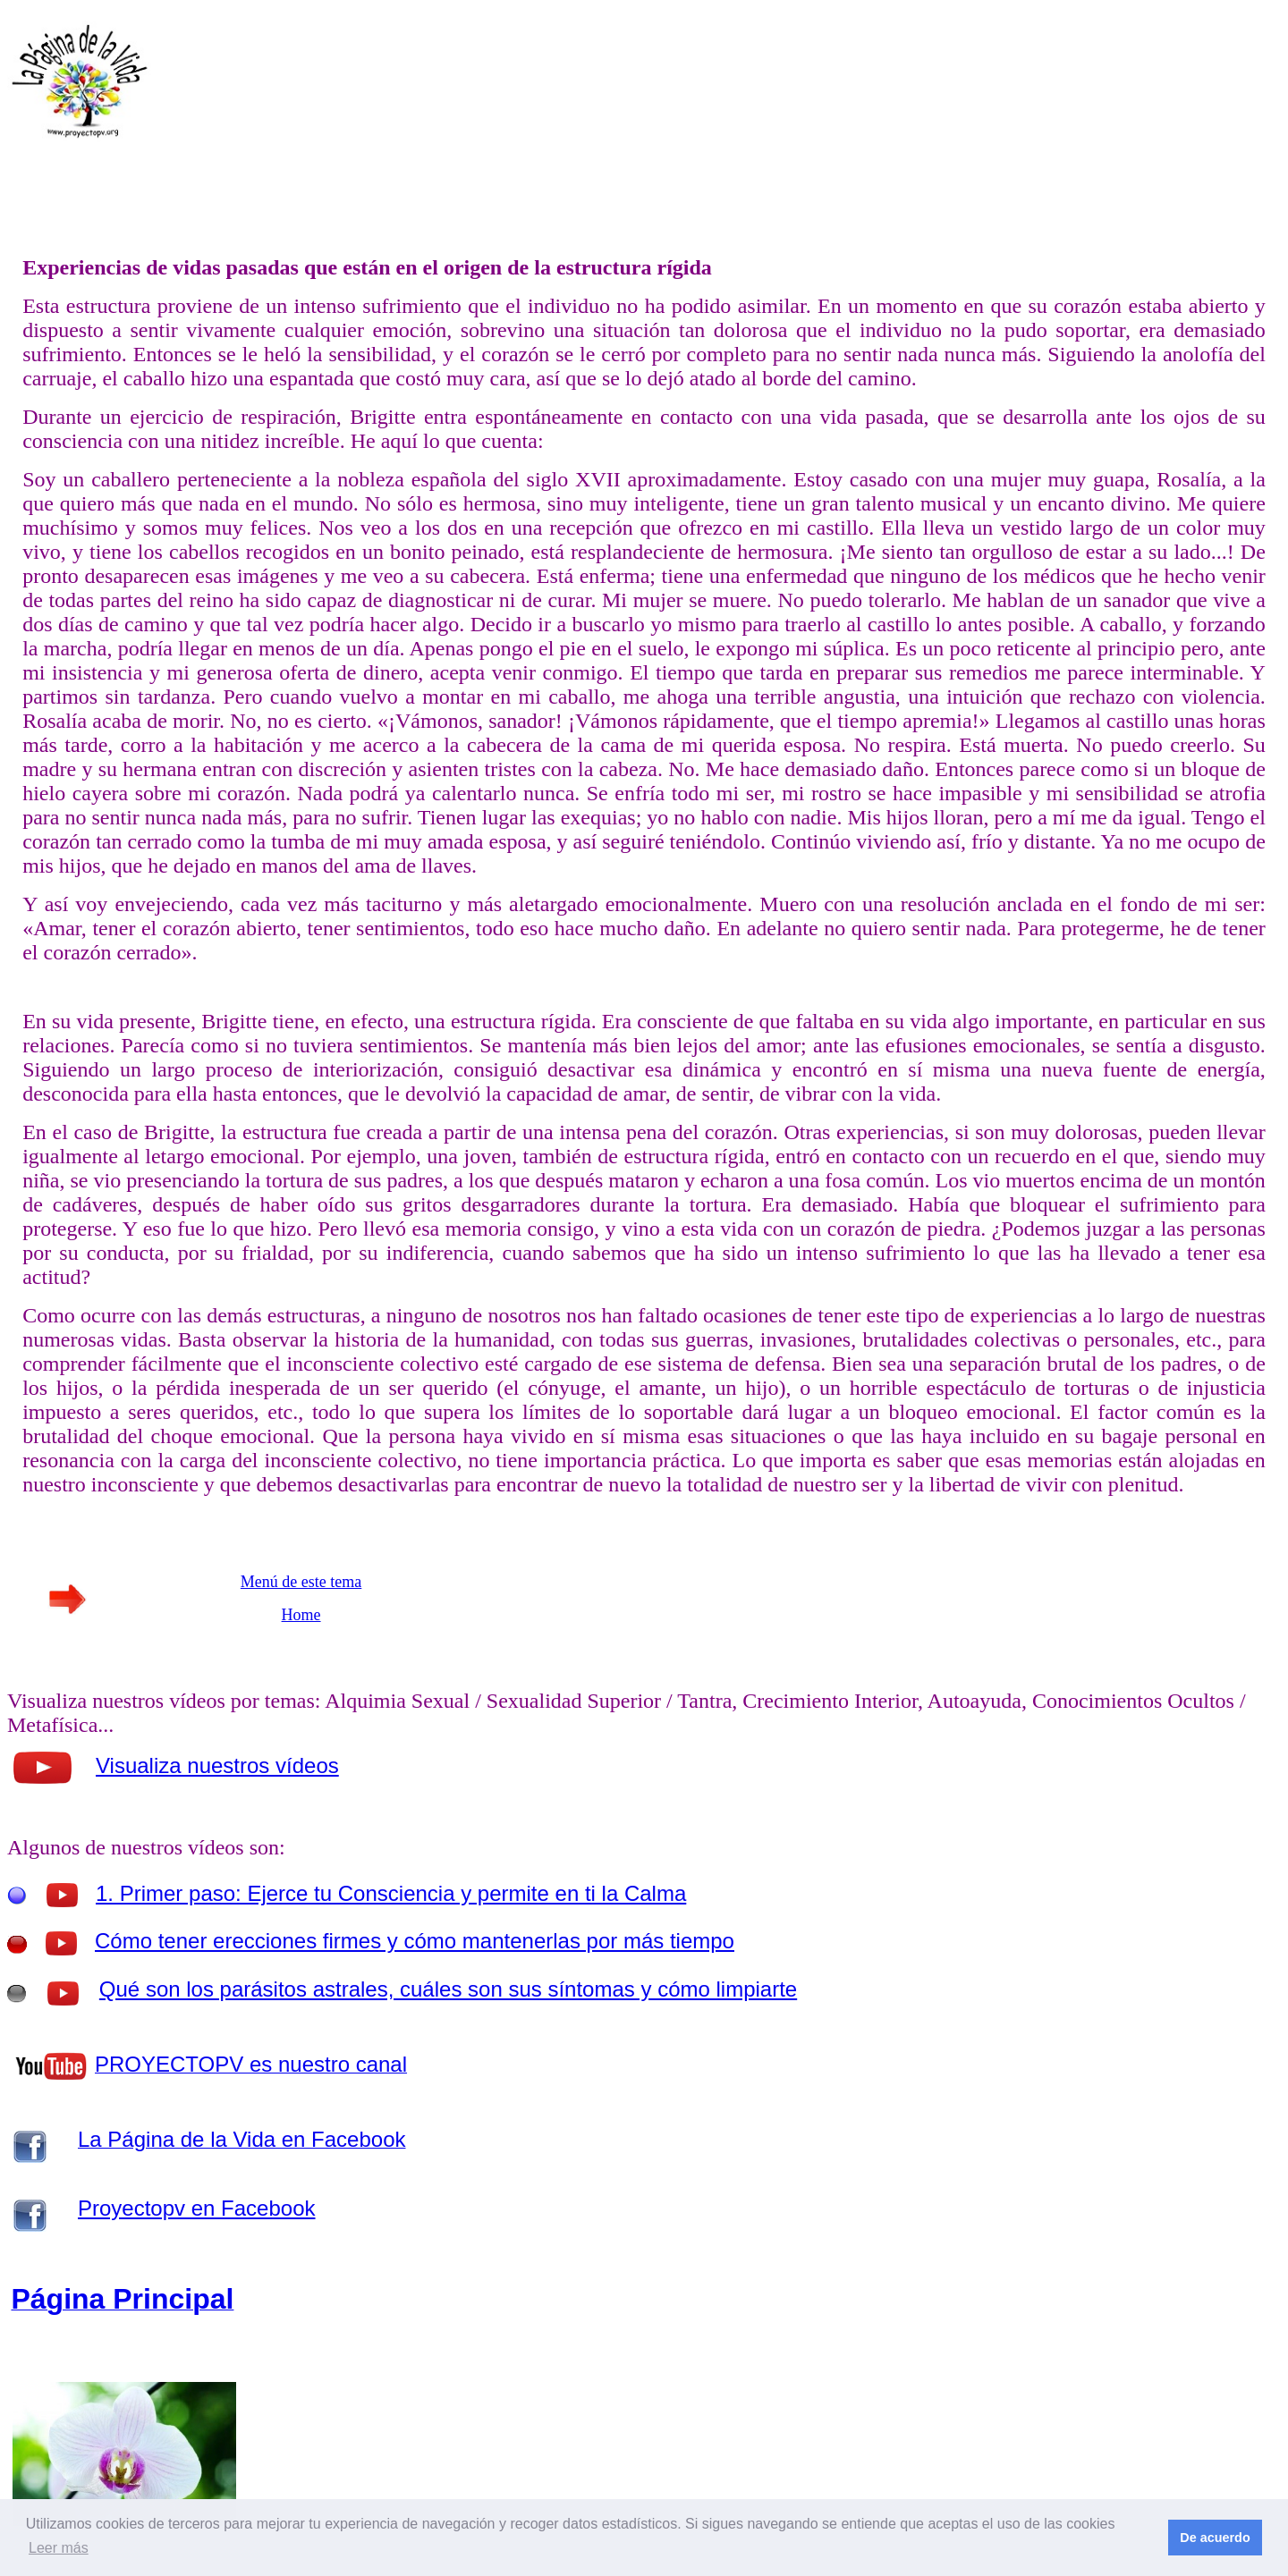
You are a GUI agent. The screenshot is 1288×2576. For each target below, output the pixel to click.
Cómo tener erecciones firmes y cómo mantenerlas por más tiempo (414, 1941)
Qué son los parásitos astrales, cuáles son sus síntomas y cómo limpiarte (448, 1989)
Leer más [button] (59, 2547)
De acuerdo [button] (1215, 2537)
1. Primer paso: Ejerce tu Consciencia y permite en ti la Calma (391, 1893)
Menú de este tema (301, 1582)
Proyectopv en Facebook (197, 2208)
